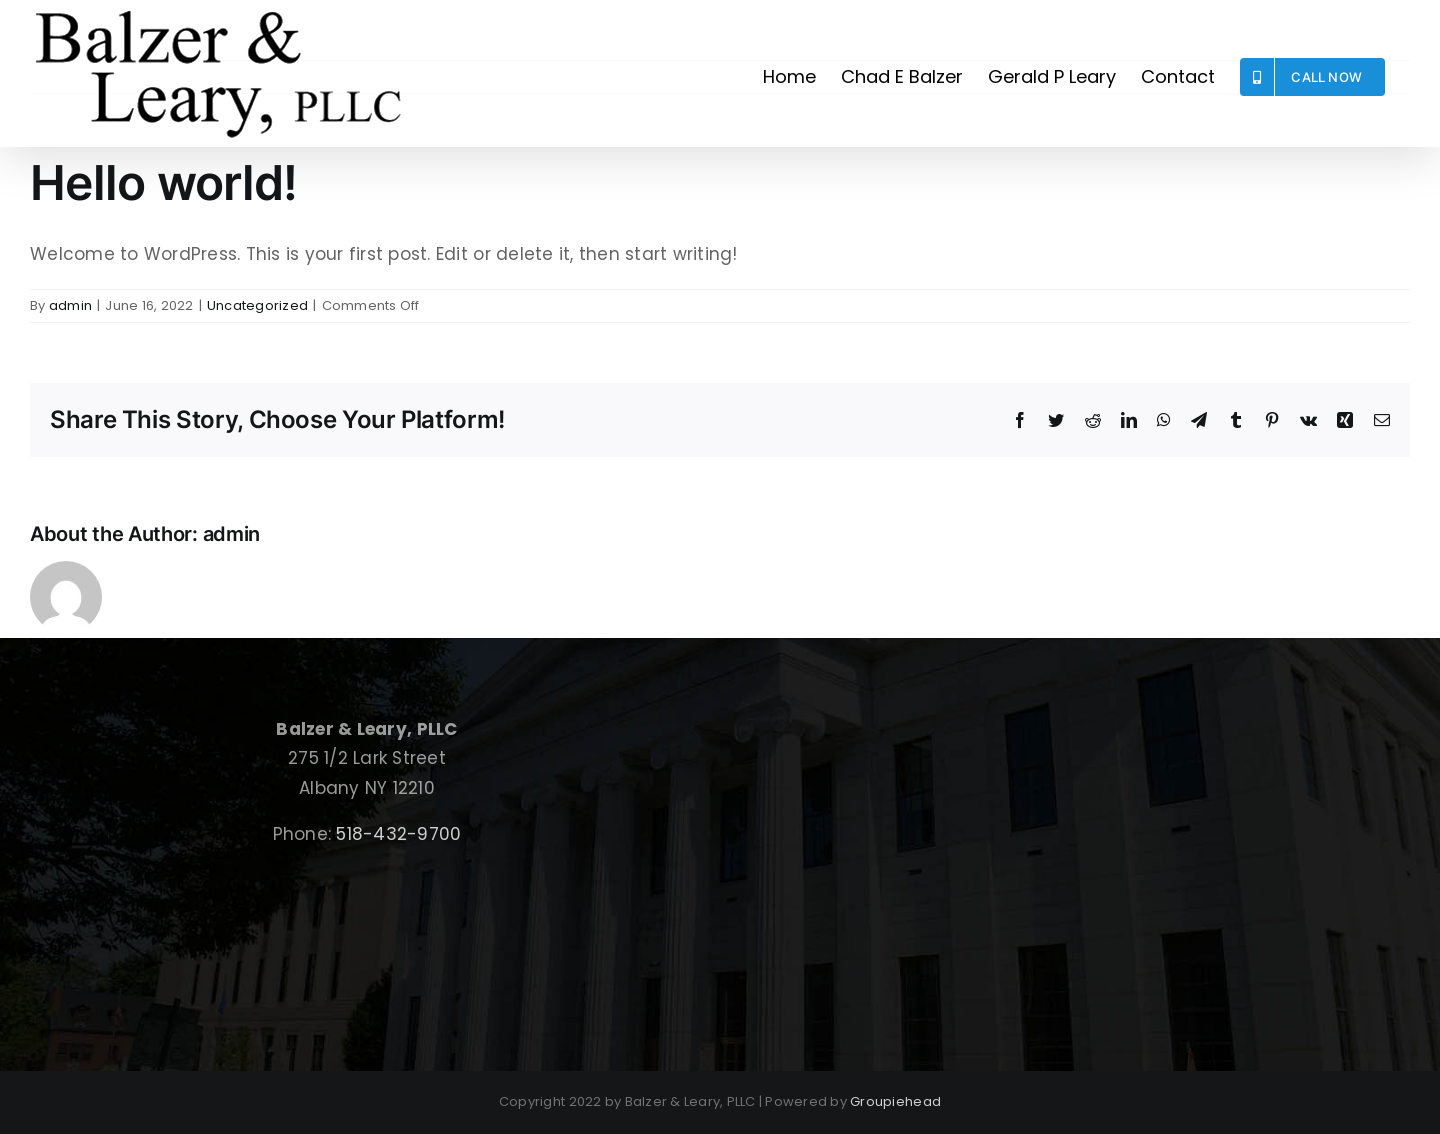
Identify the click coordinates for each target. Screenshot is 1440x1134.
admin (70, 305)
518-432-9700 (398, 834)
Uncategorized (257, 305)
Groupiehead (895, 1101)
